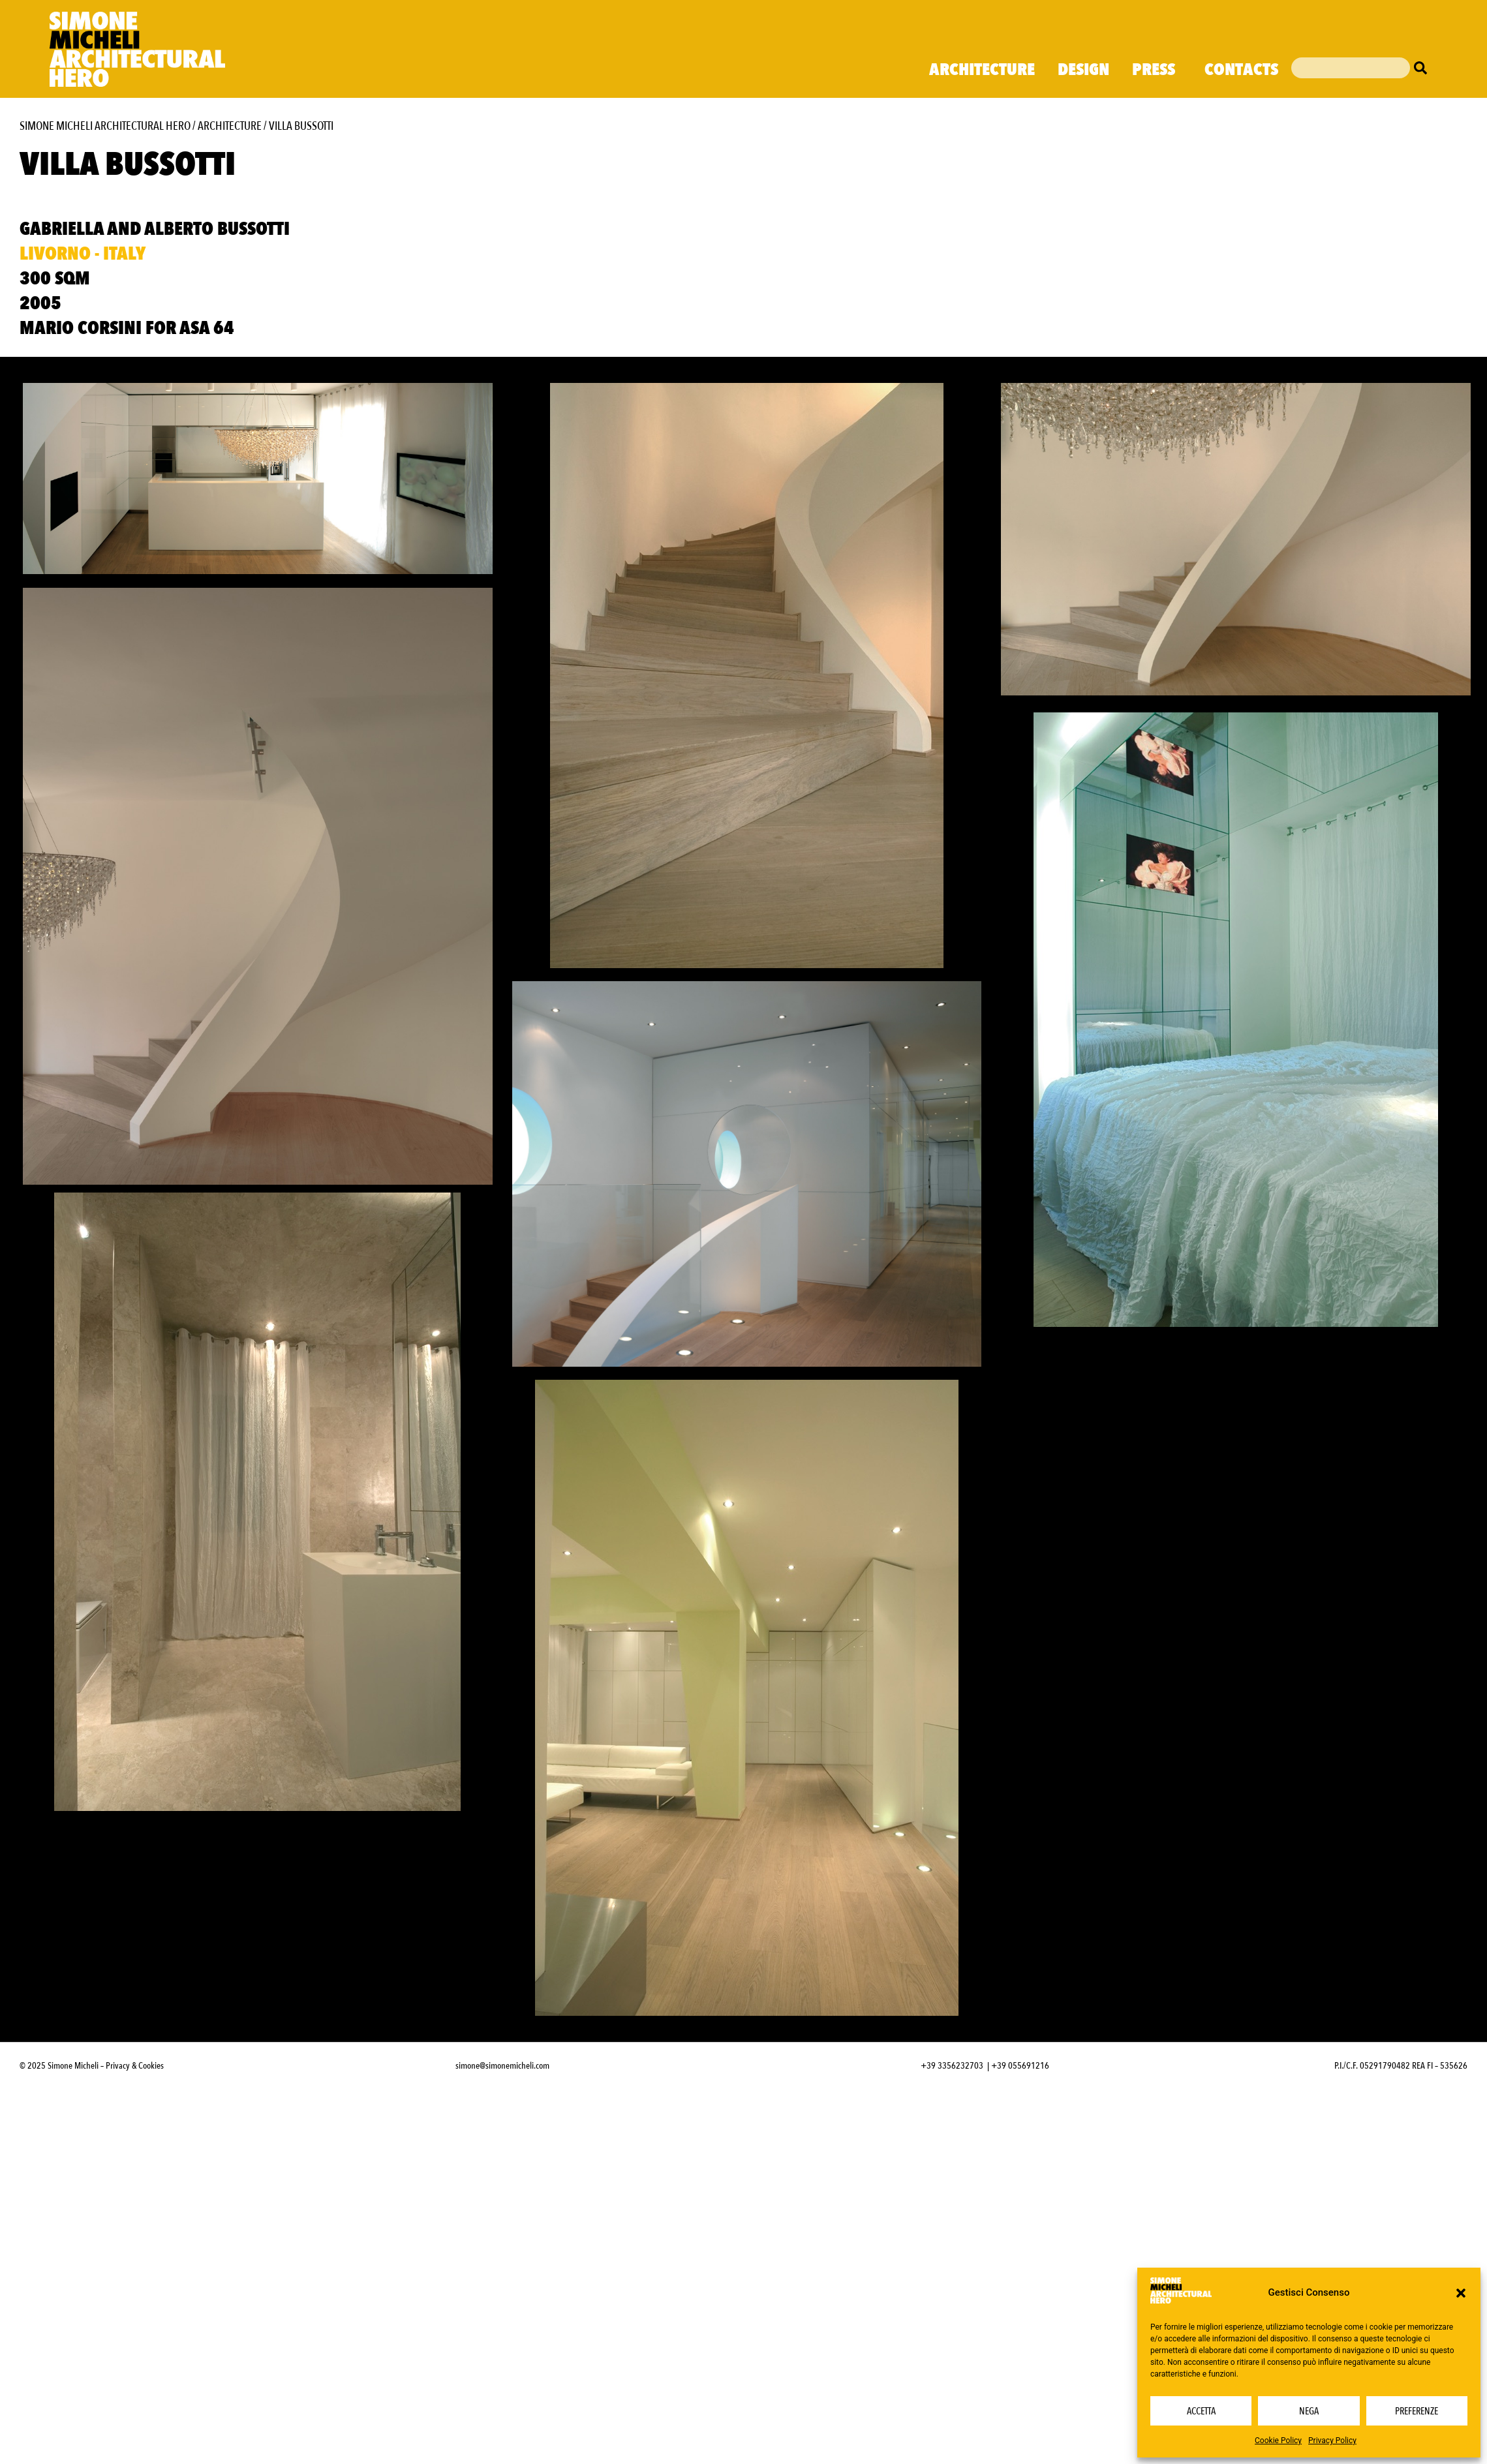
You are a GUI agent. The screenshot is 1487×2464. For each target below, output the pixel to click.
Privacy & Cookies (135, 2259)
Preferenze (1416, 2411)
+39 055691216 (1020, 2259)
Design (1083, 70)
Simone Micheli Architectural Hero (105, 126)
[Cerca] (1424, 67)
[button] (1460, 2293)
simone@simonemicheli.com (502, 2259)
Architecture (982, 70)
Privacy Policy (1332, 2440)
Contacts (1241, 70)
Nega (1309, 2411)
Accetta (1201, 2411)
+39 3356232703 (952, 2259)
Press (1157, 70)
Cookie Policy (1278, 2440)
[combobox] (1350, 67)
